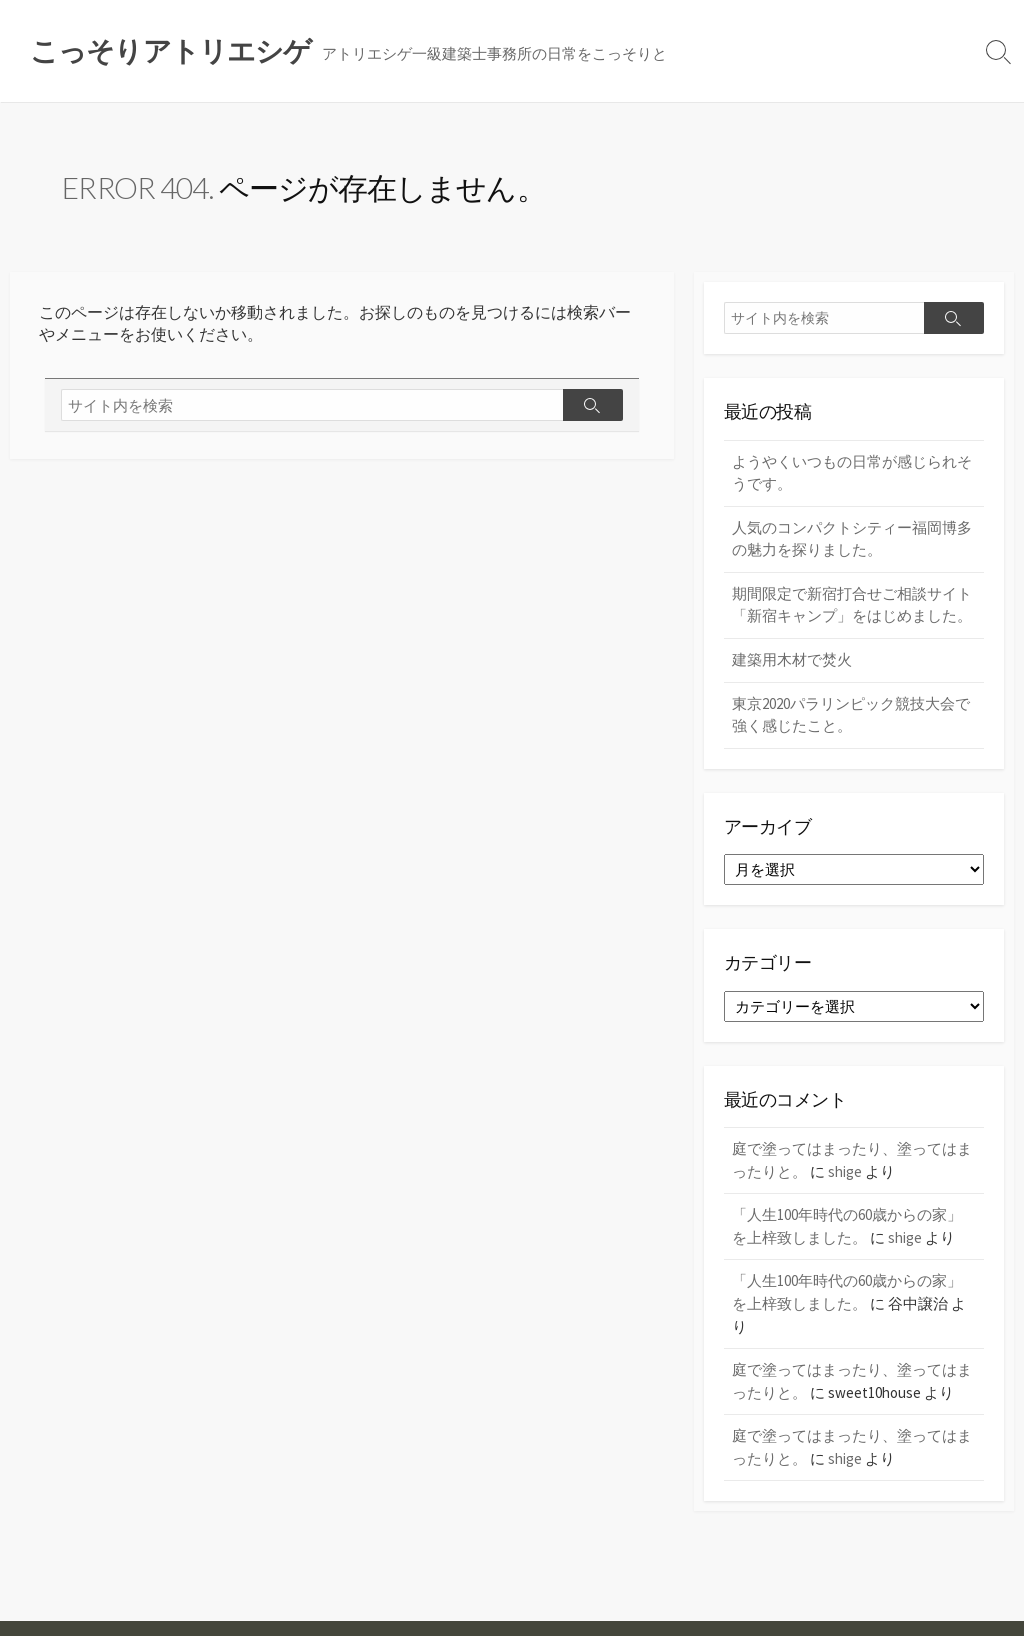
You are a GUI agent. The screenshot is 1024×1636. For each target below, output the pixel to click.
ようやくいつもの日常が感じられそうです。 (852, 473)
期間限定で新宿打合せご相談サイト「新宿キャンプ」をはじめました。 (852, 605)
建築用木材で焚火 (792, 659)
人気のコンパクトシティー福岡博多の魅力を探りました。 (852, 539)
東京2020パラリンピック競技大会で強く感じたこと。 (851, 715)
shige (845, 1171)
